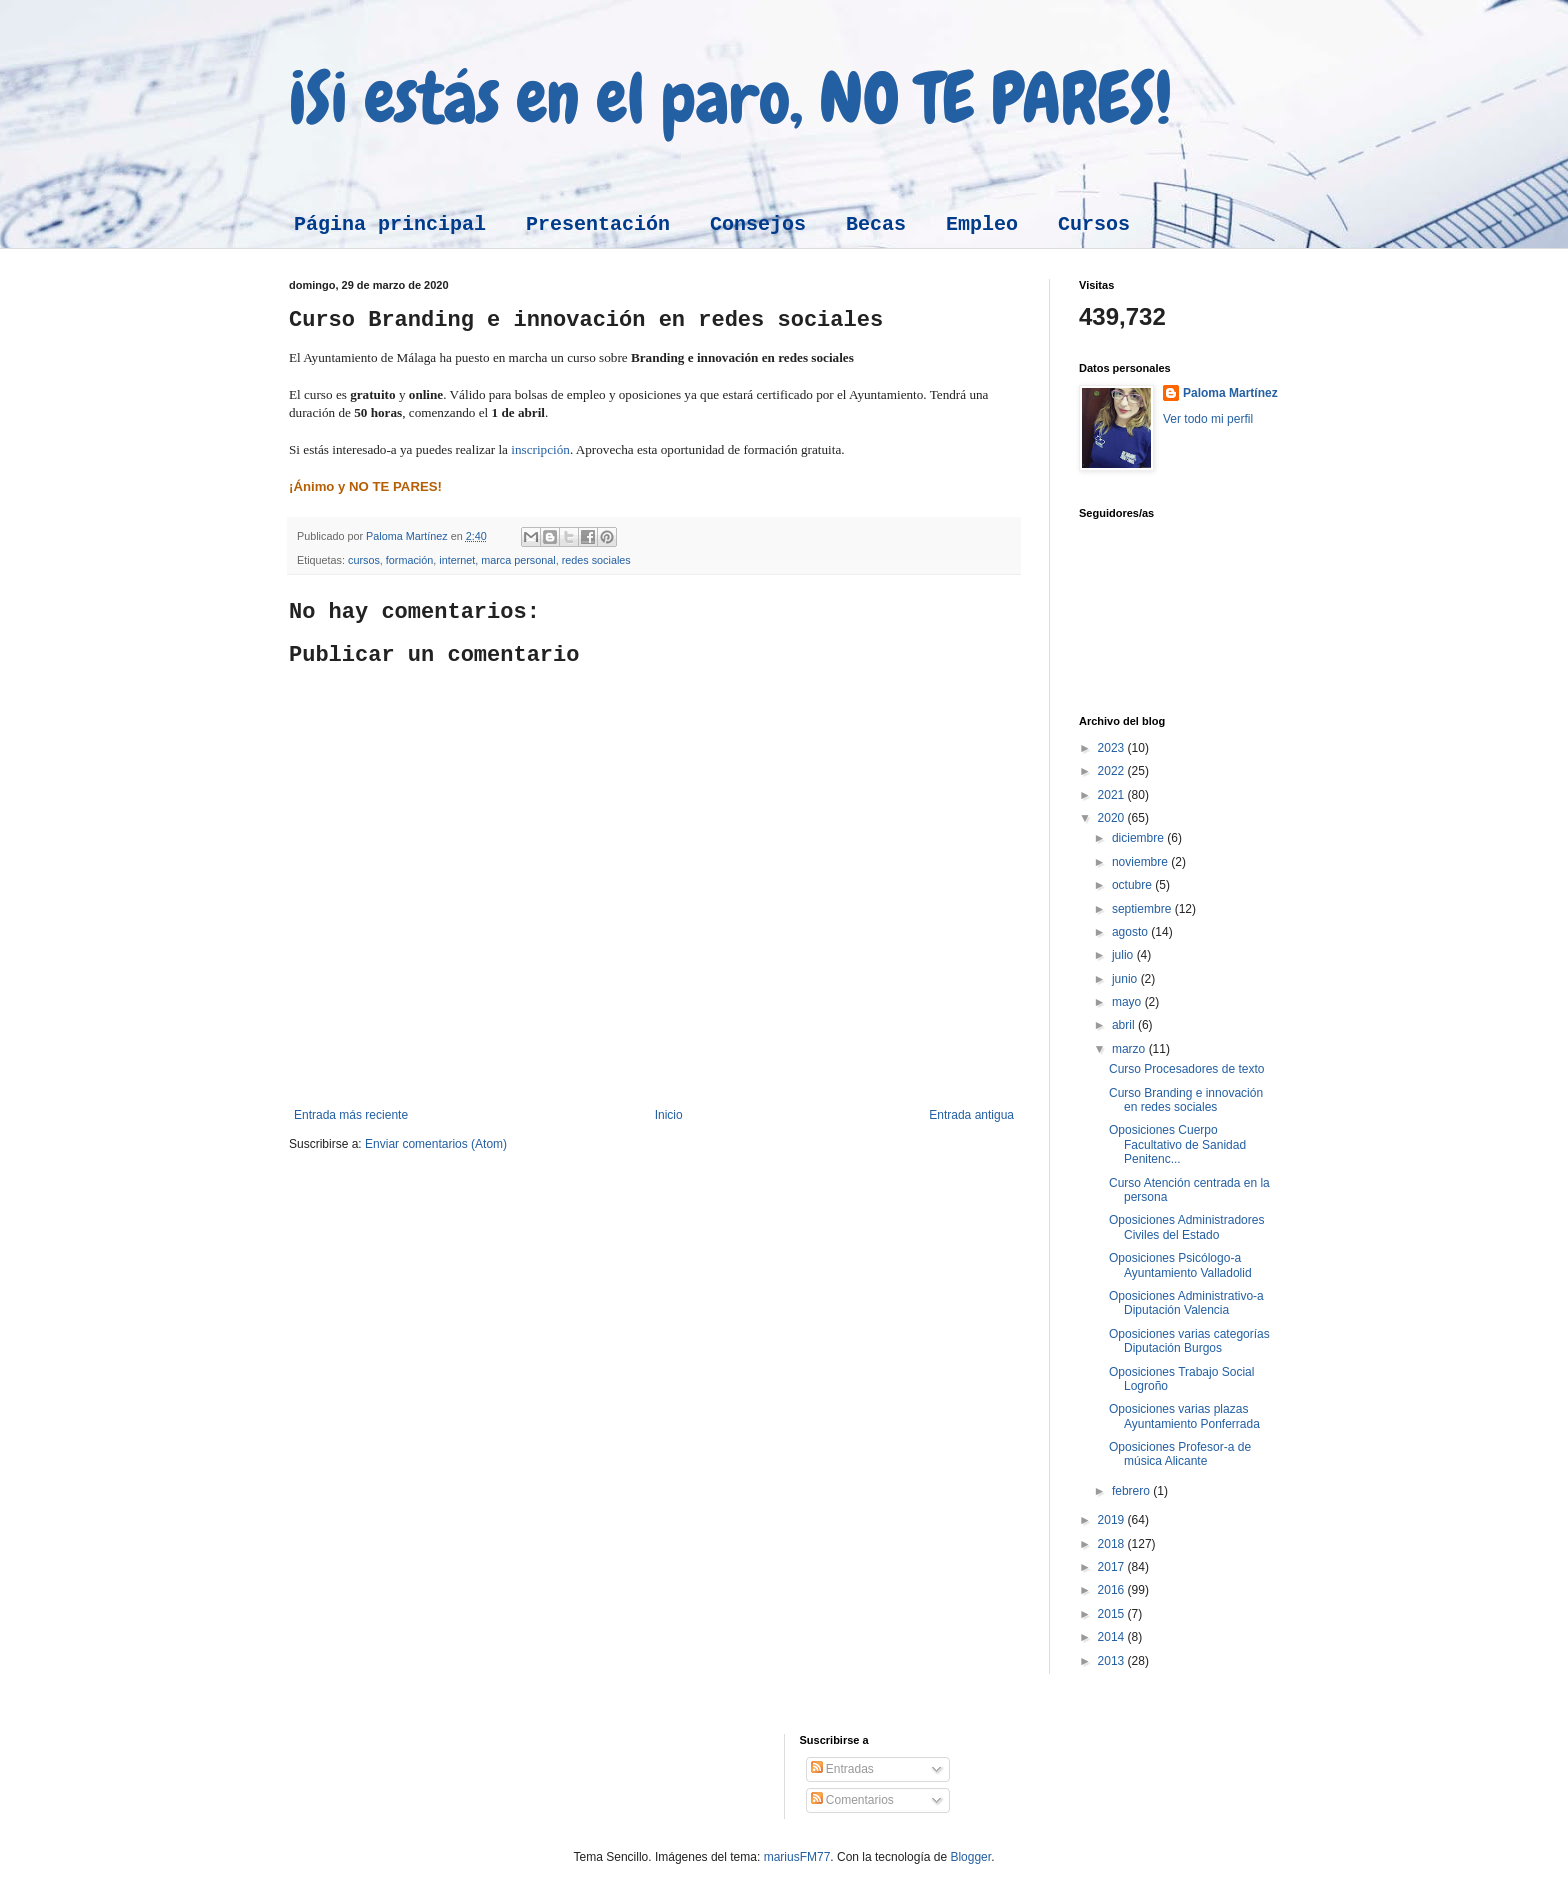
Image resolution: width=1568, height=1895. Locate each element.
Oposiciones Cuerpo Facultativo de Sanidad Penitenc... (1177, 1144)
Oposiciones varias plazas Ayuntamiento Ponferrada (1184, 1416)
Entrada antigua (971, 1115)
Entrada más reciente (351, 1115)
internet (457, 560)
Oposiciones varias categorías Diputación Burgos (1189, 1341)
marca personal (518, 560)
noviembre (1141, 862)
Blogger (970, 1857)
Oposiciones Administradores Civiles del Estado (1186, 1227)
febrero (1132, 1491)
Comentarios (852, 1800)
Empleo (982, 224)
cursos (364, 560)
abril (1125, 1025)
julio (1124, 955)
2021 (1113, 795)
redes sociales (596, 560)
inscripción (540, 449)
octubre (1133, 885)
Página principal (390, 224)
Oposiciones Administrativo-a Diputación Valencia (1186, 1303)
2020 (1113, 818)
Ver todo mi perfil (1208, 419)
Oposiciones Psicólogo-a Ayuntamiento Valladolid (1180, 1265)
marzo (1130, 1049)
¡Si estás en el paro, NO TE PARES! (730, 98)
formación (409, 560)
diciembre (1139, 838)
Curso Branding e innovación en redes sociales (1186, 1100)
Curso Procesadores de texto (1186, 1069)
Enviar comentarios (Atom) (436, 1144)
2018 (1113, 1544)
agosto (1131, 932)
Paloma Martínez (1230, 393)
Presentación (598, 224)
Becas (876, 224)
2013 (1113, 1661)
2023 (1113, 748)
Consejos (758, 224)
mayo (1128, 1002)
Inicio (669, 1115)
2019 (1113, 1520)
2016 (1113, 1590)
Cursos (1094, 224)
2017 (1113, 1567)
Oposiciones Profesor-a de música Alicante (1180, 1454)
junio (1126, 979)
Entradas (842, 1769)
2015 (1113, 1614)
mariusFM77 (797, 1857)
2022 (1113, 771)
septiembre (1143, 909)
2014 (1113, 1637)
